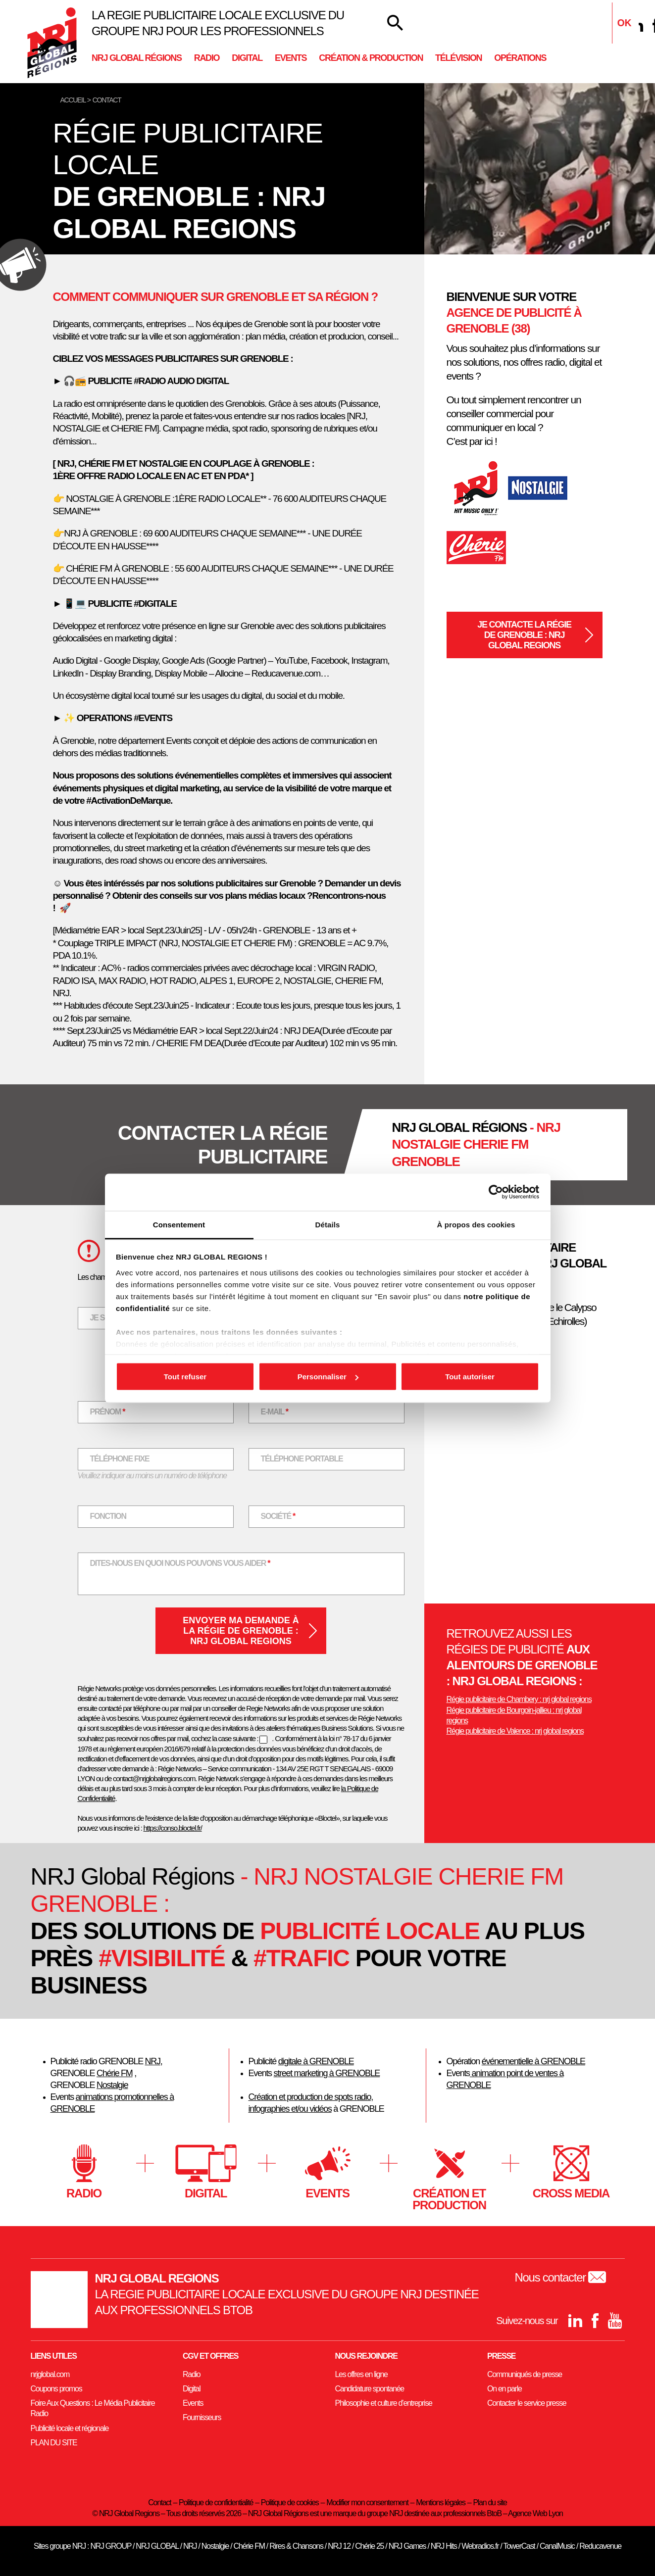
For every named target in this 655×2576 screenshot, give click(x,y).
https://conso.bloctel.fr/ (173, 1828)
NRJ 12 (339, 2546)
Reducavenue (600, 2546)
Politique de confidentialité (216, 2502)
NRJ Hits (444, 2546)
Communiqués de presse (524, 2374)
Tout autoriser (470, 1376)
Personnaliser (328, 1376)
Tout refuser (185, 1376)
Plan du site (489, 2502)
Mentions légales (440, 2502)
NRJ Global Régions (137, 58)
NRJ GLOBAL (157, 2546)
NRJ (152, 2061)
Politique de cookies (290, 2502)
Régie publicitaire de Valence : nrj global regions (515, 1731)
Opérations (520, 58)
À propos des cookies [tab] (476, 1224)
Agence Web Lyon (535, 2513)
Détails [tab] (327, 1224)
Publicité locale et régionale (70, 2428)
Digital (247, 58)
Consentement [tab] (179, 1224)
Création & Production (371, 58)
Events (290, 58)
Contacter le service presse (526, 2403)
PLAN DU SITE (54, 2442)
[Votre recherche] (395, 23)
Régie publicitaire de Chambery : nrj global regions (519, 1699)
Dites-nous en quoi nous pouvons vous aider (180, 1562)
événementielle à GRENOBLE (533, 2061)
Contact (159, 2502)
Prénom (114, 1411)
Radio (207, 58)
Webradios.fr (480, 2546)
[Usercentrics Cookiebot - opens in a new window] (496, 1192)
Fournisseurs (202, 2417)
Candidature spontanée (369, 2388)
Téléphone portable (302, 1459)
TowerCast (519, 2546)
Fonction (108, 1516)
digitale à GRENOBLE (316, 2061)
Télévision (458, 58)
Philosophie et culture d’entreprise (383, 2403)
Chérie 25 (369, 2546)
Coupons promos (56, 2388)
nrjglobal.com (50, 2374)
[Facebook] (595, 2321)
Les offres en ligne (361, 2374)
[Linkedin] (636, 25)
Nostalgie (112, 2085)
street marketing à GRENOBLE (327, 2073)
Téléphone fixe (120, 1459)
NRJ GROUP (110, 2546)
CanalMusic (557, 2546)
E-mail (281, 1411)
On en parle (504, 2388)
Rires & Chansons (296, 2546)
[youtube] (615, 2321)
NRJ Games (407, 2546)
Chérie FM (115, 2073)
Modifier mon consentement (367, 2502)
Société (284, 1515)
